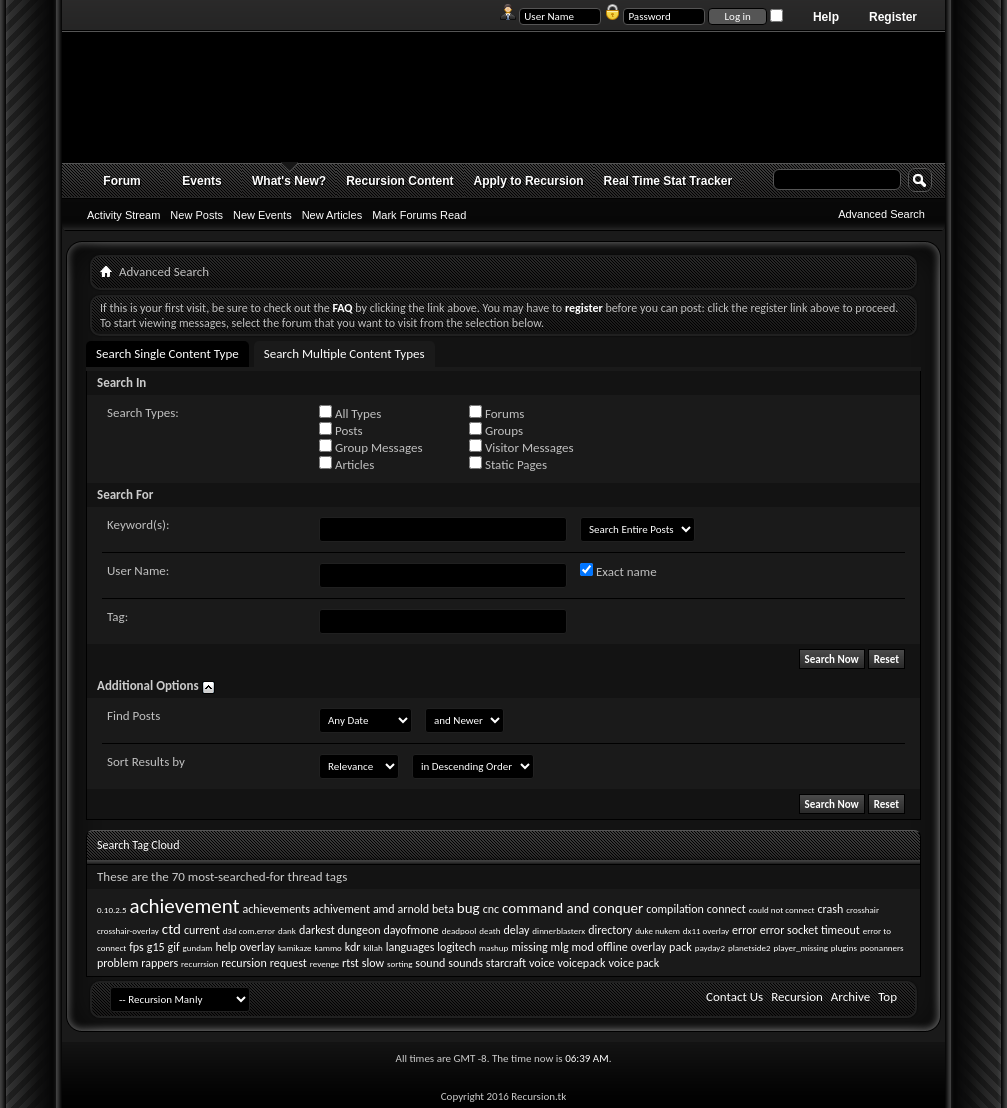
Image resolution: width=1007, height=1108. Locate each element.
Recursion (797, 996)
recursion (243, 963)
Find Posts (133, 715)
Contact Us (734, 996)
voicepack (581, 963)
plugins (844, 947)
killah (372, 947)
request (288, 963)
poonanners (882, 947)
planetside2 (749, 947)
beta (443, 909)
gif (174, 947)
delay (516, 930)
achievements (277, 909)
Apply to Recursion (529, 181)
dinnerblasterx (558, 930)
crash (831, 909)
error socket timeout (810, 930)
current (202, 930)
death (489, 930)
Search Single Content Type (167, 353)
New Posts (196, 215)
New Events (262, 215)
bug (468, 908)
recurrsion (199, 963)
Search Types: (143, 412)
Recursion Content (399, 181)
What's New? (289, 181)
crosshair (862, 909)
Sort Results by (146, 761)
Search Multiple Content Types (344, 353)
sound (430, 963)
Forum (121, 181)
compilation (675, 909)
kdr (353, 947)
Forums (496, 413)
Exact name (618, 571)
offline (612, 947)
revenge (324, 963)
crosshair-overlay (128, 930)
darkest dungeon (340, 930)
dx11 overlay (706, 930)
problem (117, 963)
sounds (465, 963)
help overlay (245, 947)
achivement (341, 909)
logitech (456, 947)
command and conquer (572, 908)
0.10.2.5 (112, 909)
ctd (171, 929)
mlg (560, 947)
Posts (341, 430)
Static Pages (508, 464)
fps (136, 947)
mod (583, 947)
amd (384, 909)
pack (680, 947)
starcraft (506, 963)
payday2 (710, 947)
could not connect (782, 909)
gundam (198, 947)
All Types (350, 413)
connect (726, 909)
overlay (648, 947)
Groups (496, 430)
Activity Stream (123, 215)
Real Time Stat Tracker (668, 181)
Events (201, 181)
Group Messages (370, 447)
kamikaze (295, 947)
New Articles (332, 215)
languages (410, 947)
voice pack (633, 963)
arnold (413, 909)
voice (541, 963)
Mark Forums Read (419, 215)
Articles (346, 464)
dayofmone (410, 930)
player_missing (801, 947)
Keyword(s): (138, 524)
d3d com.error (249, 930)
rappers (159, 963)
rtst (350, 963)
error (744, 930)
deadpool (459, 930)
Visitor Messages (521, 447)
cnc (491, 909)
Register (893, 17)
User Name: (138, 570)
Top (887, 996)
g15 (156, 947)
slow (373, 963)
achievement (185, 906)
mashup (493, 947)
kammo (327, 947)
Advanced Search (881, 214)
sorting (399, 963)
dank (287, 930)
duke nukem (657, 930)
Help (826, 17)
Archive (850, 996)
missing (529, 947)
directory (610, 930)
